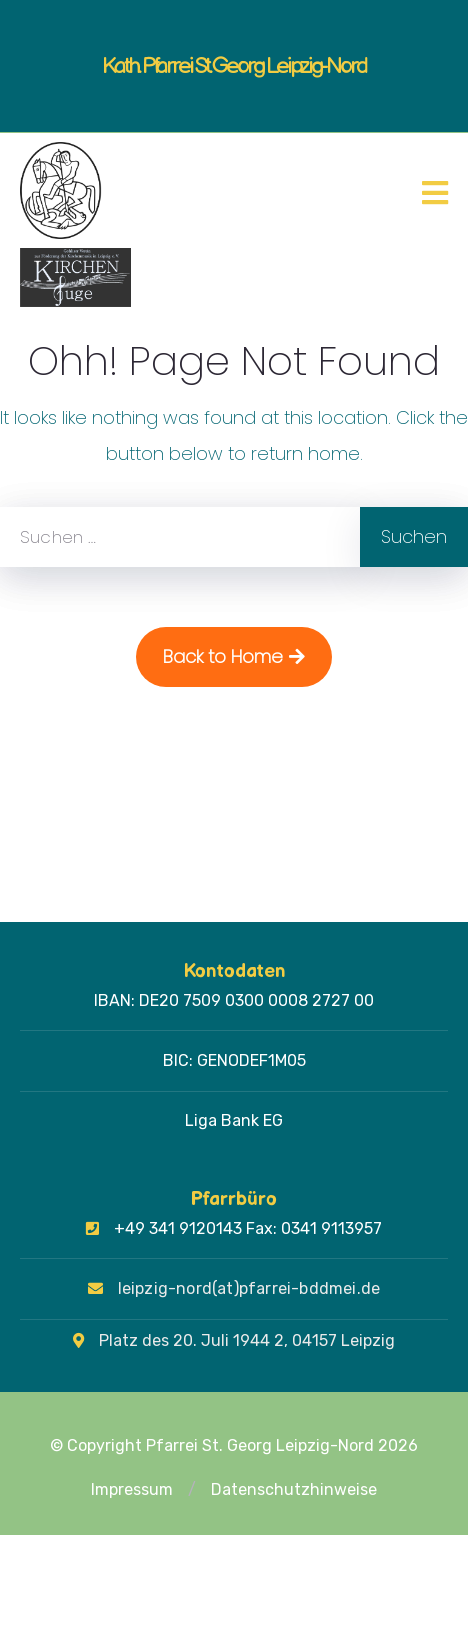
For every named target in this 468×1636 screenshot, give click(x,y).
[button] (192, 1490)
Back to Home (234, 656)
